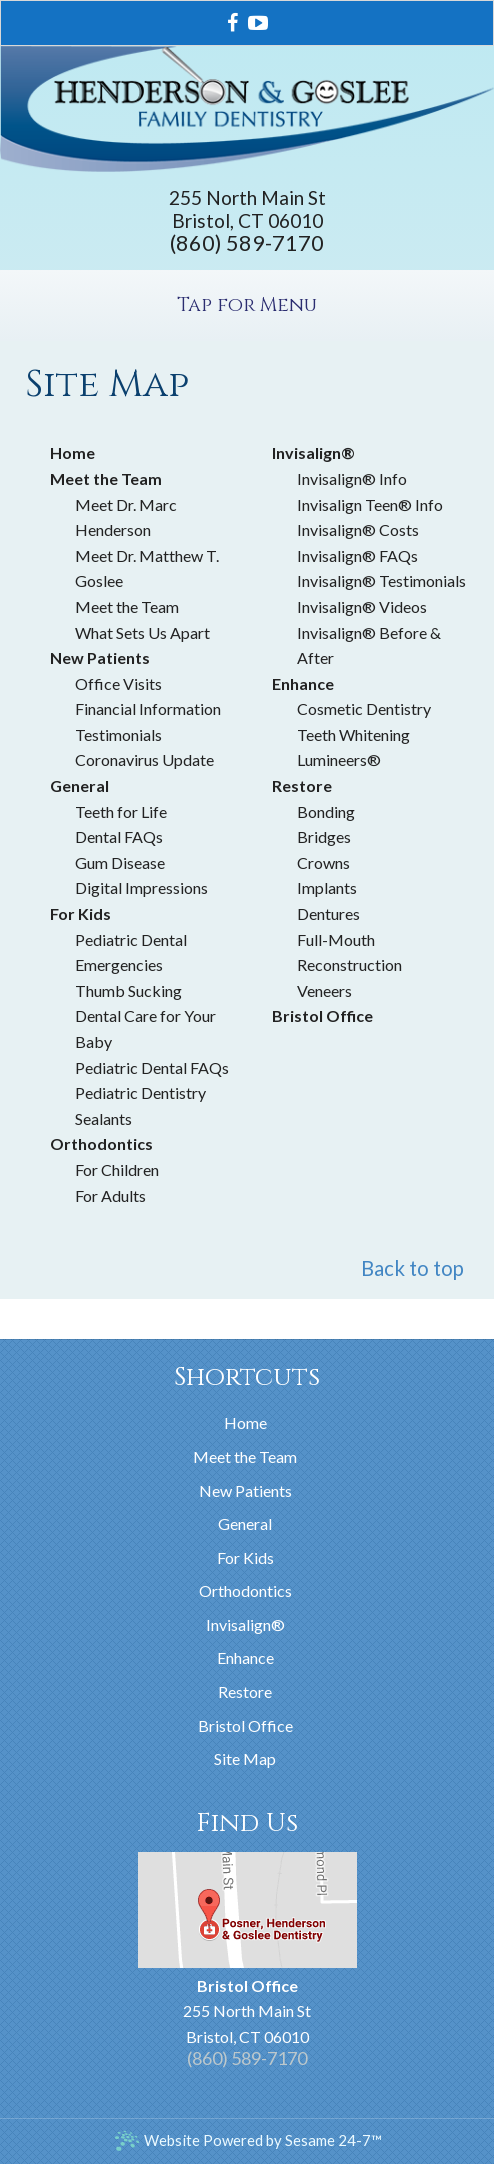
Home (245, 1422)
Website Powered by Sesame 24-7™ (247, 2140)
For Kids (245, 1557)
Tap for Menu (247, 305)
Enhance (245, 1657)
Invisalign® (245, 1624)
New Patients (245, 1490)
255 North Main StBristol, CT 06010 (247, 209)
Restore (245, 1691)
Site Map (245, 1758)
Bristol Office (245, 1725)
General (245, 1523)
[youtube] (258, 20)
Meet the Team (245, 1456)
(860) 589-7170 (247, 243)
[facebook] (232, 20)
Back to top (412, 1268)
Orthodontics (245, 1590)
